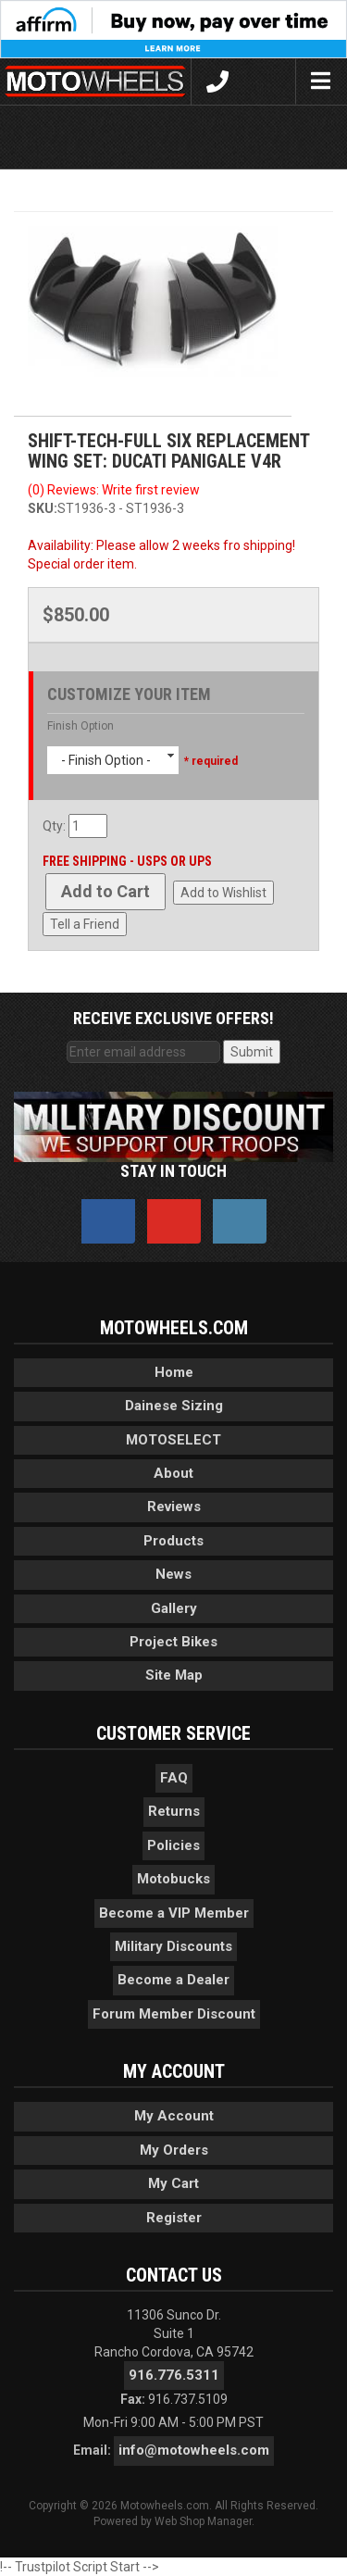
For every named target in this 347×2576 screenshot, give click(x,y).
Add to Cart (105, 891)
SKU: (42, 508)
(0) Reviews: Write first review (114, 489)
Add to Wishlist (223, 892)
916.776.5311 (174, 2375)
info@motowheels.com (193, 2450)
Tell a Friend (84, 924)
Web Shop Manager (203, 2521)
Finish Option (80, 725)
